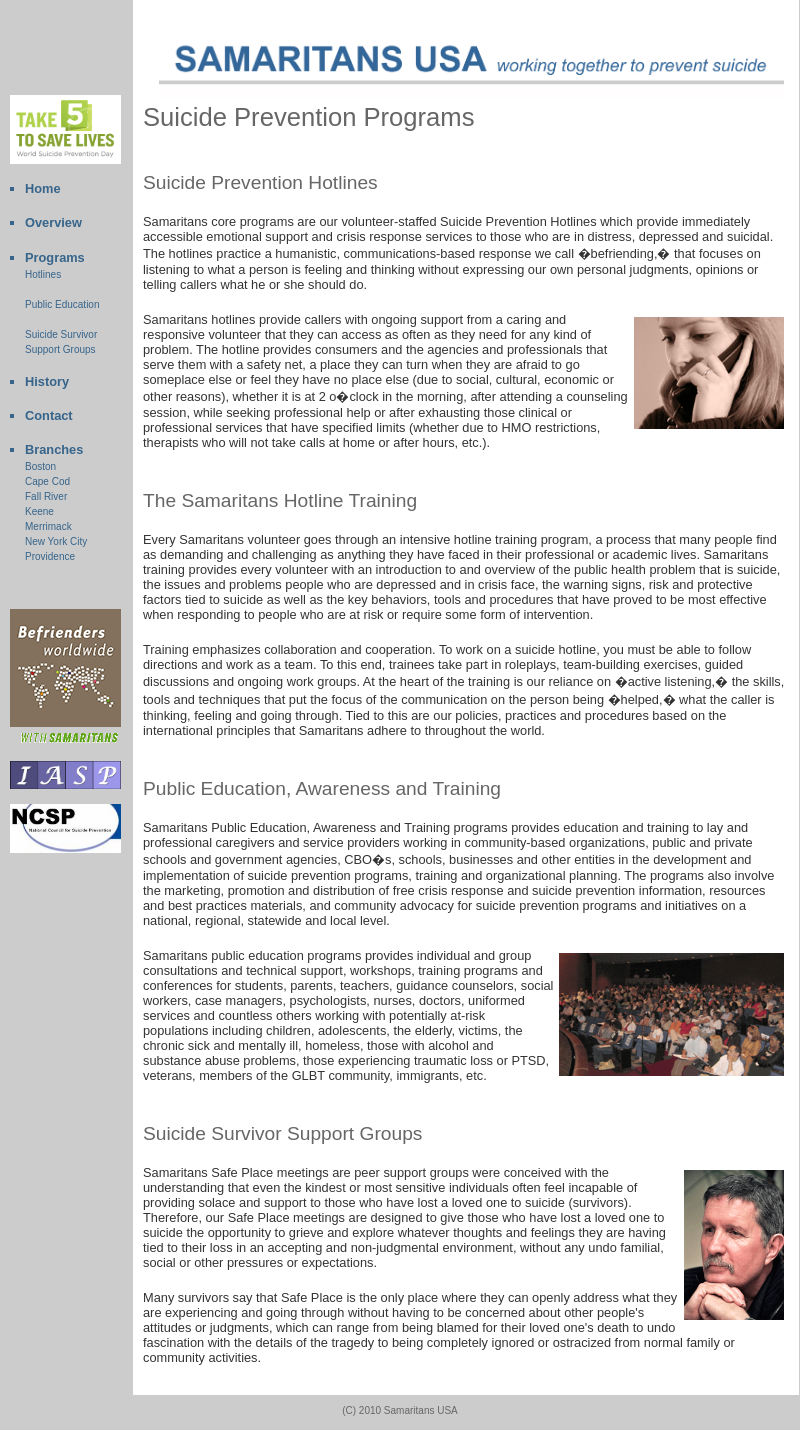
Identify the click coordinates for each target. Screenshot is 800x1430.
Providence (50, 556)
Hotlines (43, 274)
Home (43, 188)
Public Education (62, 304)
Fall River (46, 496)
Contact (49, 415)
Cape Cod (47, 481)
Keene (39, 511)
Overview (53, 222)
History (47, 381)
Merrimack (48, 526)
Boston (40, 466)
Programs (55, 257)
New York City (56, 541)
